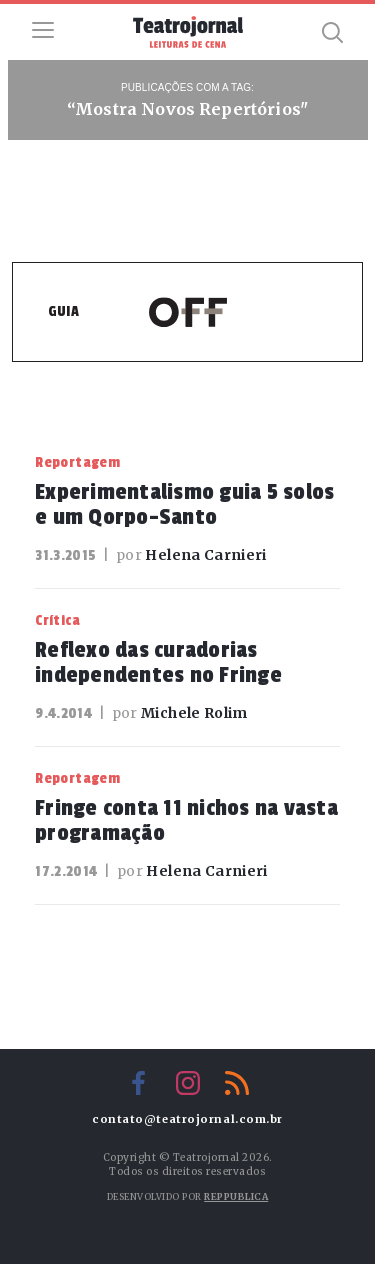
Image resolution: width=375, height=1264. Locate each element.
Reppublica (236, 1196)
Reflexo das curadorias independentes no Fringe (158, 662)
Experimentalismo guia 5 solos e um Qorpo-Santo (184, 504)
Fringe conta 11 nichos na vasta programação (186, 820)
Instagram (188, 1083)
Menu (43, 30)
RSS (237, 1083)
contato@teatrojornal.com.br (187, 1119)
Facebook (139, 1083)
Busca (332, 32)
